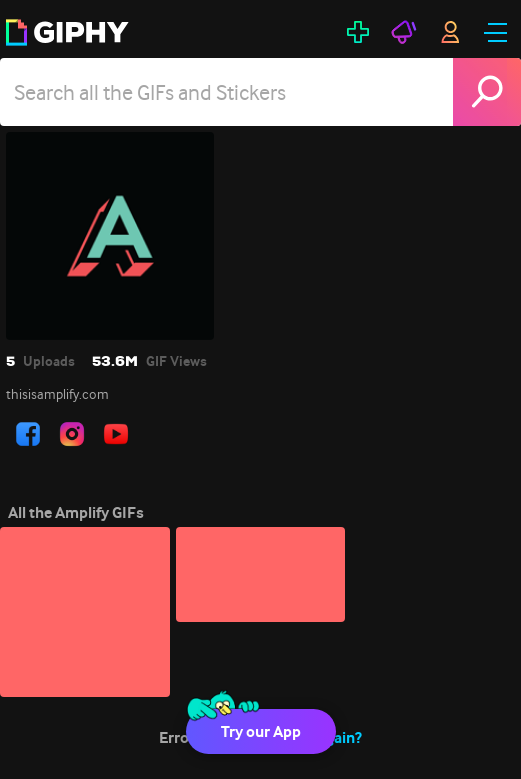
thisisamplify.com (57, 394)
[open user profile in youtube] (116, 434)
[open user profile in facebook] (28, 434)
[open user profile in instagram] (72, 434)
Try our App (261, 731)
